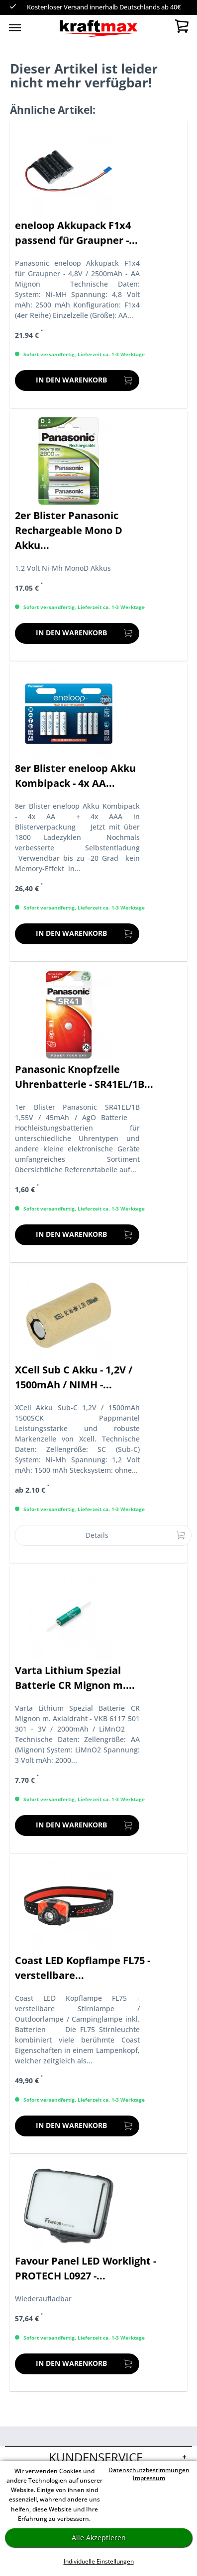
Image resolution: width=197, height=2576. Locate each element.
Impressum (149, 2478)
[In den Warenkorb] (77, 380)
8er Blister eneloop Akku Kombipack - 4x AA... (75, 775)
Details (136, 1533)
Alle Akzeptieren (99, 2537)
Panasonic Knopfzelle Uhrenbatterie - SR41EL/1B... (84, 1076)
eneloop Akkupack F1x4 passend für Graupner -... (76, 233)
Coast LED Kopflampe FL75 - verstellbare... (82, 1968)
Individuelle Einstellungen (99, 2561)
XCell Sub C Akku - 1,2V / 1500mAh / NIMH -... (73, 1377)
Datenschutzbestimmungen (149, 2470)
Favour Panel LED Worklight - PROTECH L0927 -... (85, 2268)
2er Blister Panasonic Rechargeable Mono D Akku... (68, 530)
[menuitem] (15, 27)
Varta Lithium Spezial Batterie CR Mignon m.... (75, 1678)
